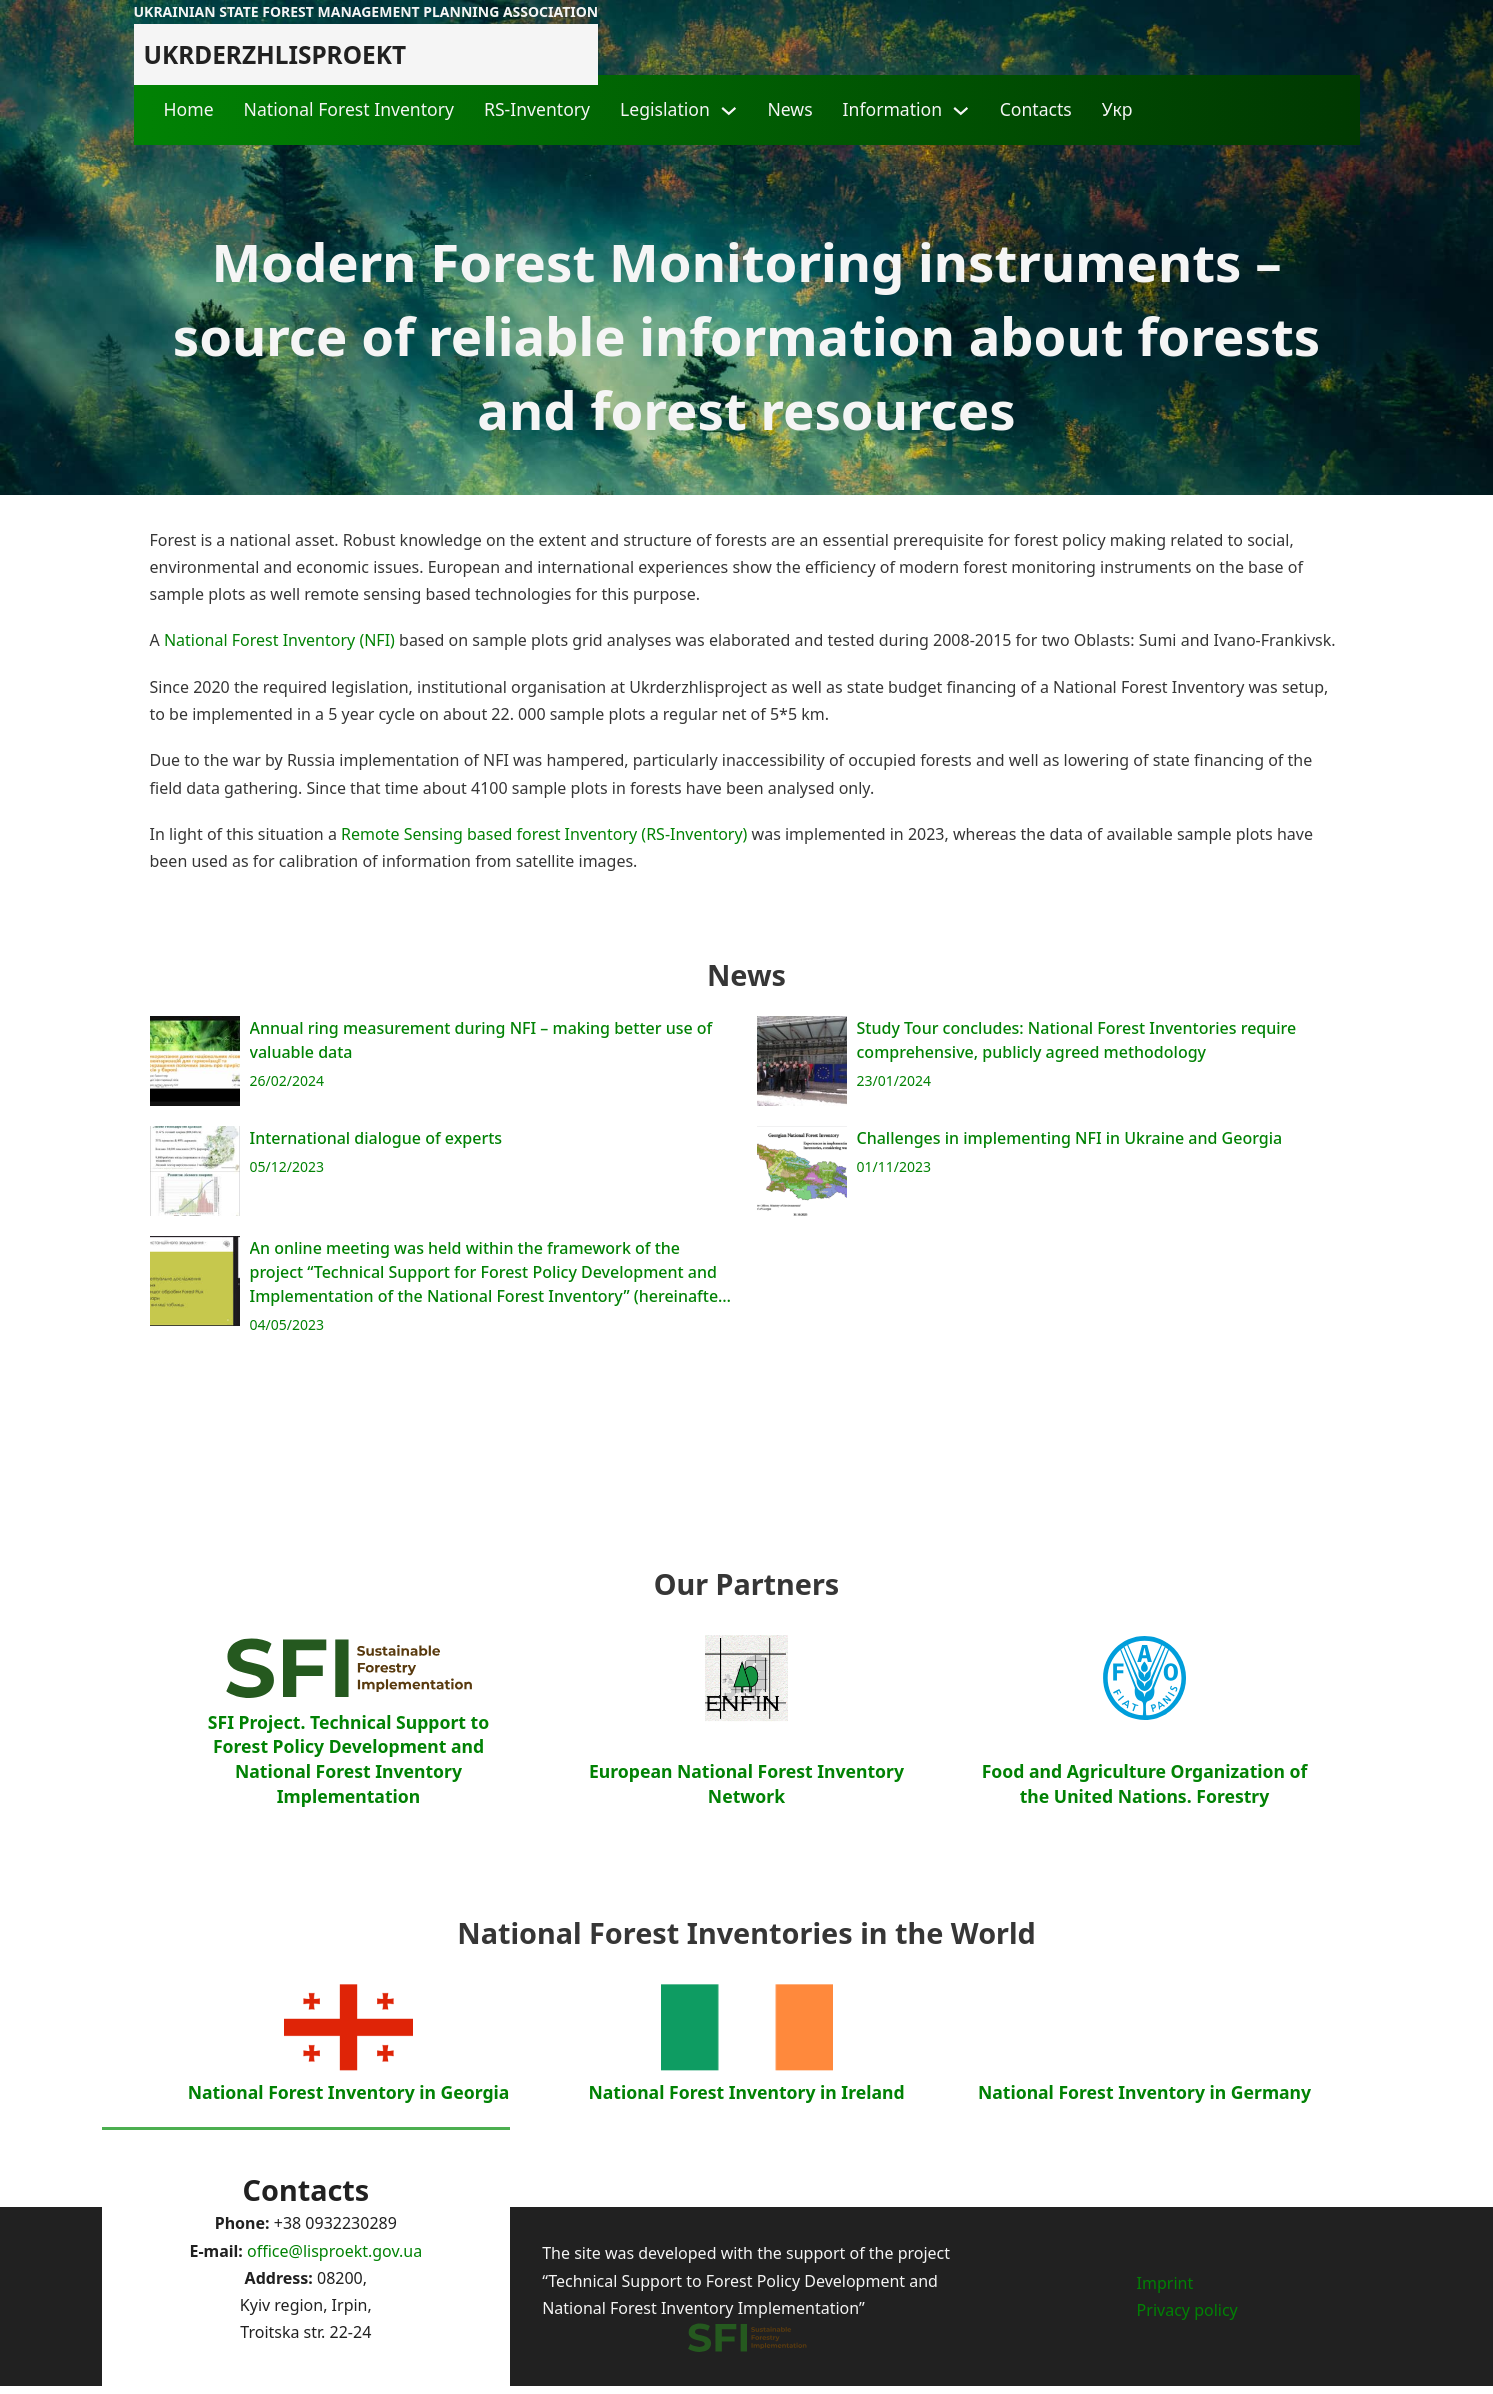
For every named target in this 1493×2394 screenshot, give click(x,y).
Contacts (1036, 109)
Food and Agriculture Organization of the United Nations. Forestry (1145, 1883)
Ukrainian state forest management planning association (366, 11)
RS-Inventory (537, 109)
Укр (1117, 109)
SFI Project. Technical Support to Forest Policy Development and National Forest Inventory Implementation (348, 1859)
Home (189, 109)
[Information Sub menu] (961, 111)
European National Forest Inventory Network (746, 1883)
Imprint (1165, 2283)
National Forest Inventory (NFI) (279, 640)
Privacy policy (1187, 2310)
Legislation (665, 109)
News (789, 109)
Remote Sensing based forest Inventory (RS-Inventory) (544, 834)
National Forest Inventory (349, 109)
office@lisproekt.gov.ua (334, 2251)
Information (893, 109)
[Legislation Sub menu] (729, 111)
